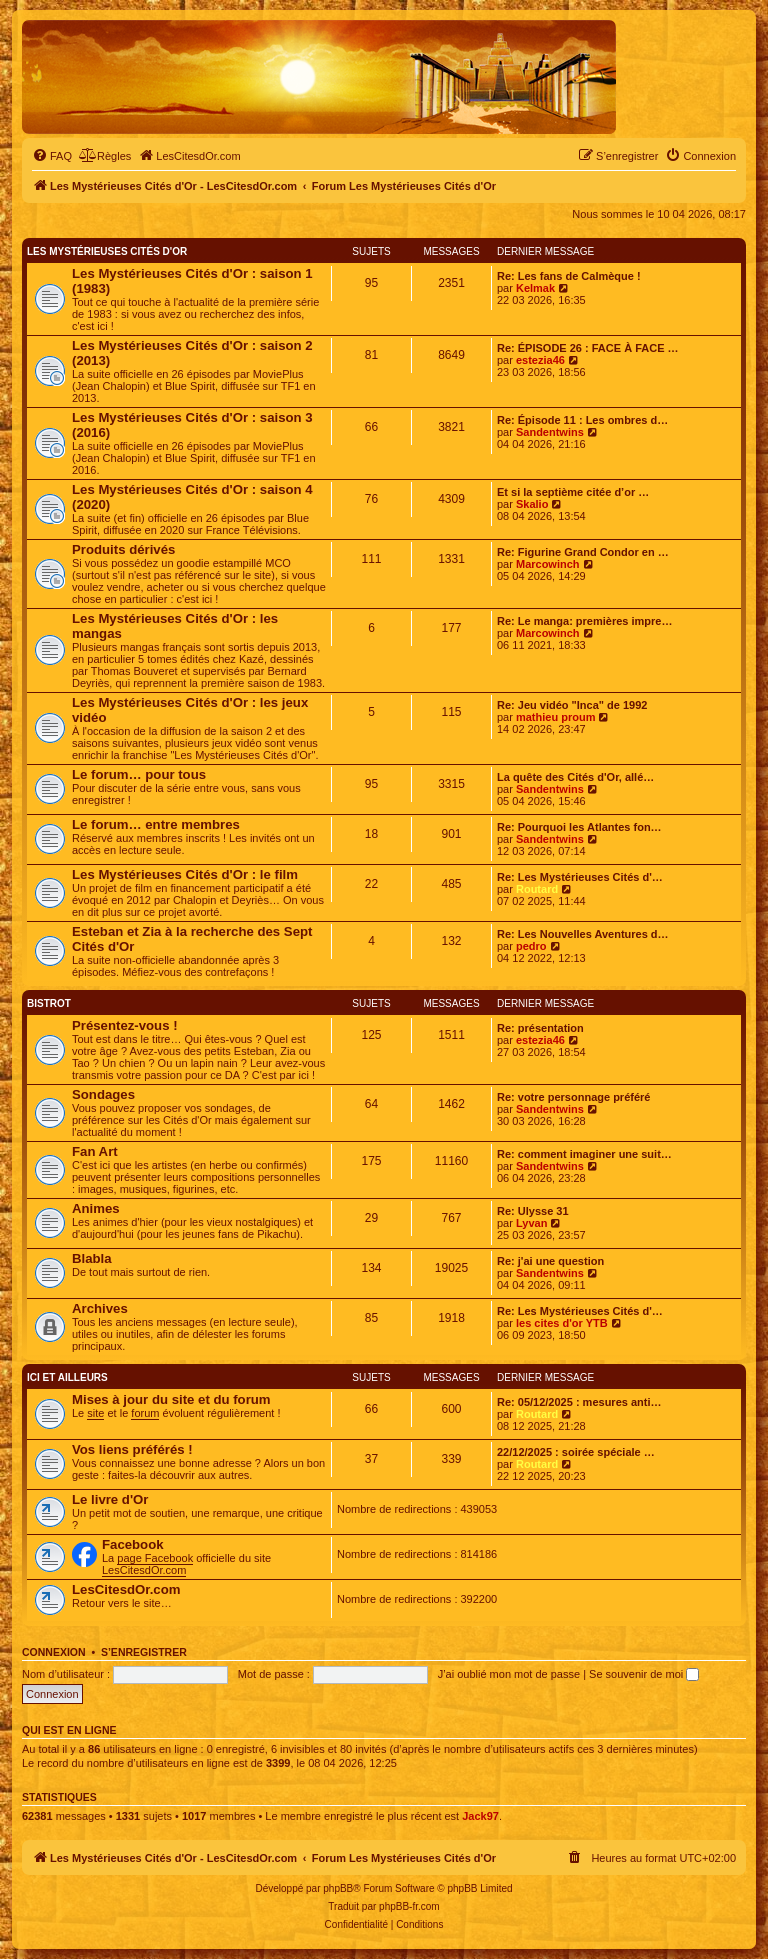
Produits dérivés (123, 549)
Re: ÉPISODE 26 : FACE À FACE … (588, 348)
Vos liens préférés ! (132, 1449)
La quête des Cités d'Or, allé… (575, 777)
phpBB (338, 1888)
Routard (537, 889)
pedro (531, 946)
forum (145, 1413)
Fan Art (95, 1151)
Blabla (92, 1258)
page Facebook (155, 1558)
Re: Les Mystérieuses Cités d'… (580, 877)
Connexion (54, 1652)
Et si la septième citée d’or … (573, 492)
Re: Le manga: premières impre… (584, 621)
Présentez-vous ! (125, 1025)
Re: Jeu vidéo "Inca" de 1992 (572, 705)
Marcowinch (548, 564)
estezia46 (540, 360)
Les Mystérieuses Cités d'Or (107, 251)
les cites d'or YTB (562, 1323)
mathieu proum (555, 717)
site (95, 1413)
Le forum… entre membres (156, 824)
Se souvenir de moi (644, 1674)
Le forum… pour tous (139, 774)
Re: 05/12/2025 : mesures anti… (579, 1402)
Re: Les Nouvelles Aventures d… (583, 934)
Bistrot (49, 1003)
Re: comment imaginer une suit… (584, 1154)
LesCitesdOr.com (144, 1570)
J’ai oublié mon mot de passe (509, 1674)
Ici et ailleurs (67, 1377)
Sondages (103, 1094)
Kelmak (535, 288)
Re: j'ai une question (550, 1261)
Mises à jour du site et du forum (171, 1399)
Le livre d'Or (110, 1499)
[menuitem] (52, 156)
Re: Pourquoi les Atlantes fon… (579, 827)
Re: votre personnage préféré (573, 1097)
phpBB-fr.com (409, 1906)
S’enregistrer (144, 1652)
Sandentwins (550, 432)
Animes (96, 1208)
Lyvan (531, 1223)
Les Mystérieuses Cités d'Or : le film (185, 874)
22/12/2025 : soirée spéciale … (576, 1452)
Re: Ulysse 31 (533, 1211)
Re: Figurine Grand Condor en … (583, 552)
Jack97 (480, 1816)
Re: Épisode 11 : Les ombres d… (582, 420)
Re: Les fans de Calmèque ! (569, 276)
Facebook (133, 1544)
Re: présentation (540, 1028)
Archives (100, 1308)
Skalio (532, 504)
